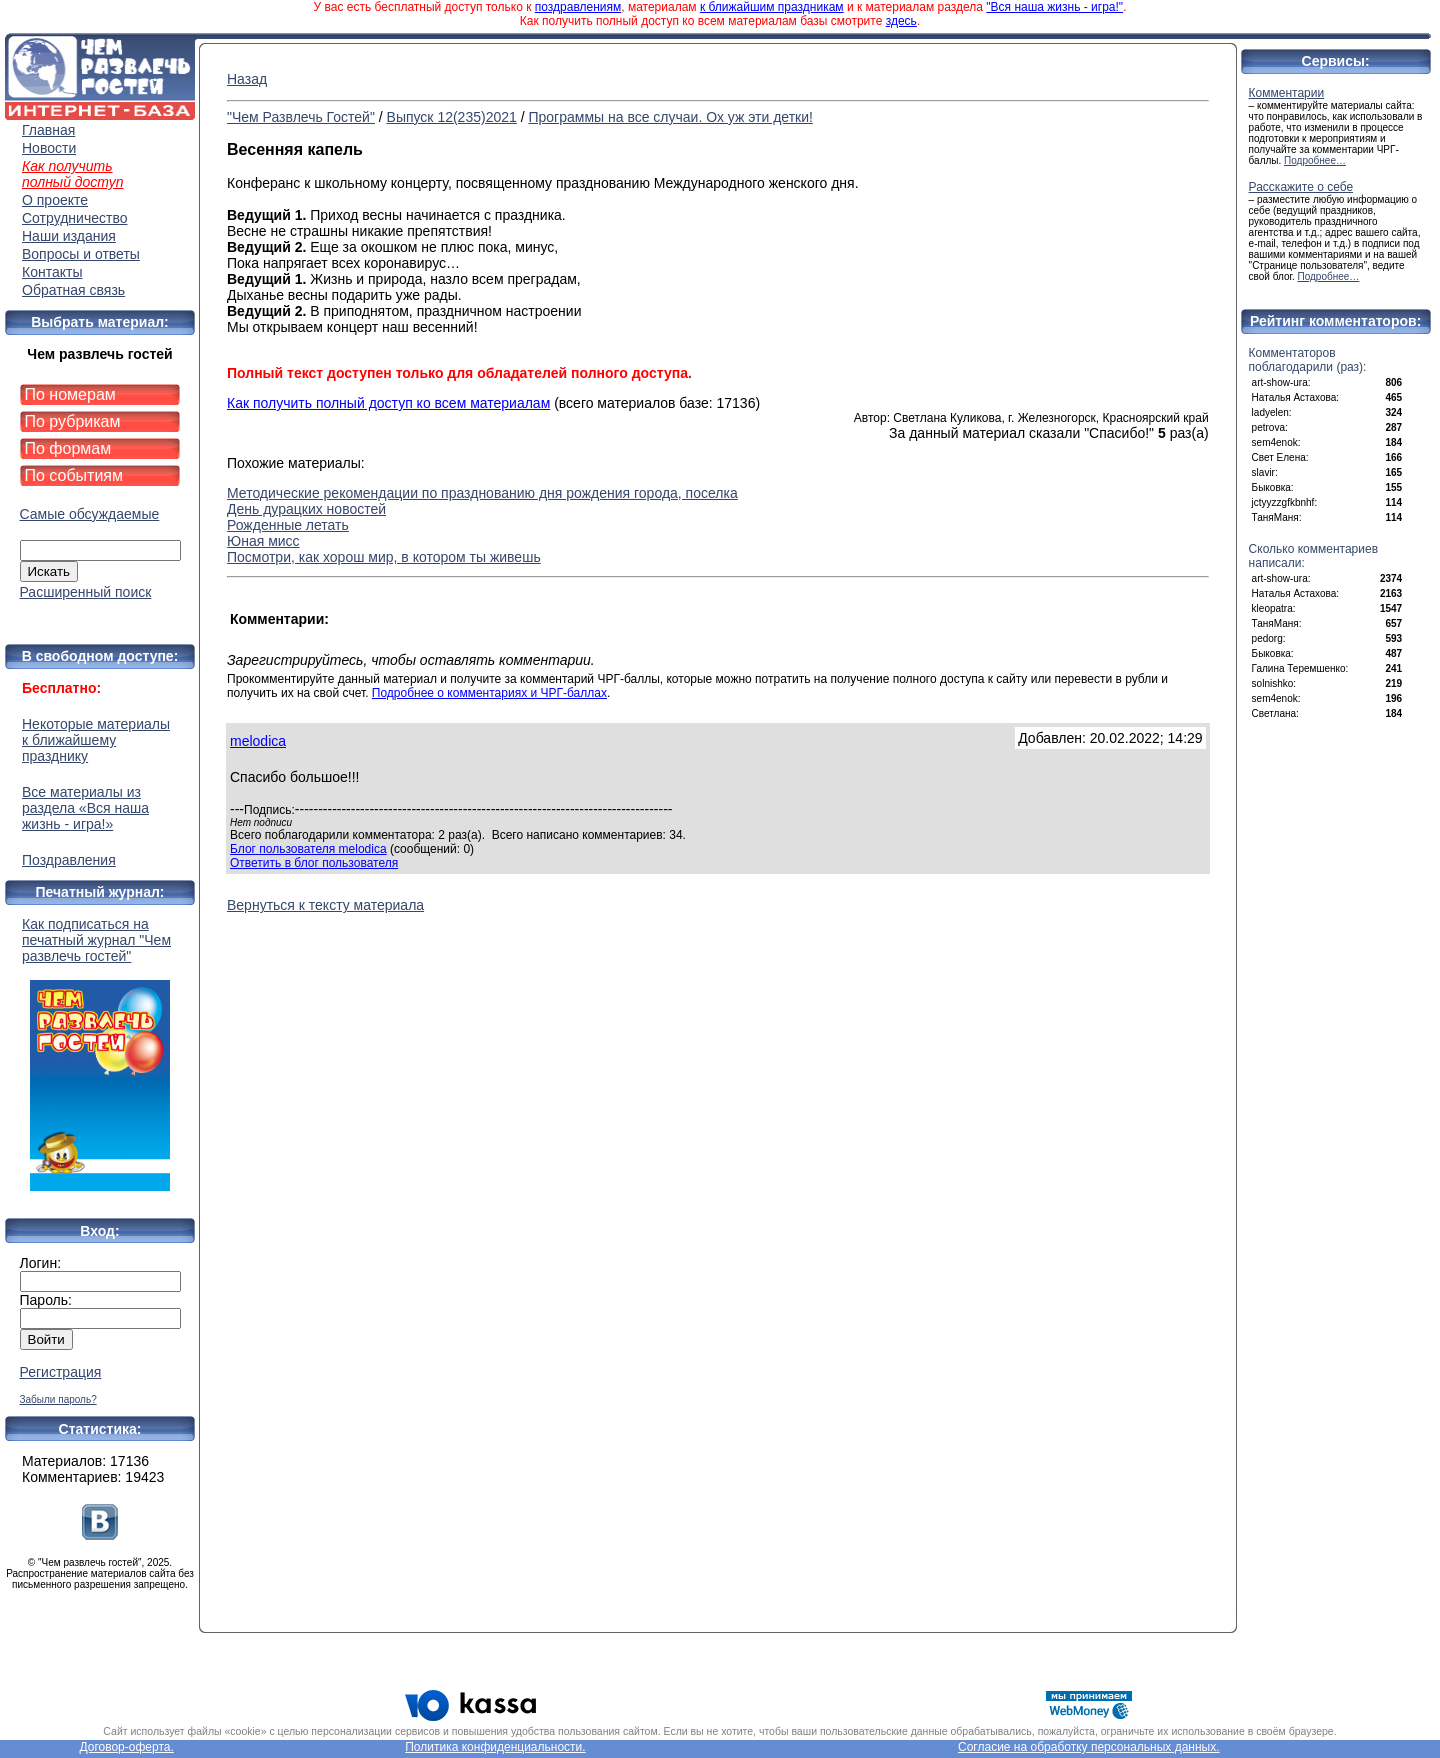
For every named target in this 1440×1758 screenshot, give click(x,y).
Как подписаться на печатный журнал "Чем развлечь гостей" (100, 1053)
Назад (247, 79)
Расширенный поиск (86, 592)
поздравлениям (578, 7)
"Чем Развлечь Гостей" (301, 117)
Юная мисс (263, 541)
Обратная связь (73, 290)
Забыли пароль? (58, 1399)
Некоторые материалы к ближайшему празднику (96, 740)
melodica (258, 741)
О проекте (55, 200)
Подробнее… (1315, 160)
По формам (68, 448)
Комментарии (1287, 93)
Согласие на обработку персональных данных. (1089, 1747)
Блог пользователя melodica (308, 849)
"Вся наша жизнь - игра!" (1054, 7)
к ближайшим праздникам (772, 7)
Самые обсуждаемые (90, 514)
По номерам (70, 394)
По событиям (74, 475)
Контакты (52, 272)
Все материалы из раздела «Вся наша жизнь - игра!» (85, 808)
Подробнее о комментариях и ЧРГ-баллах (489, 693)
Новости (49, 148)
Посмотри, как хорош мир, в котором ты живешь (384, 557)
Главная (48, 130)
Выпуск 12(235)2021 (452, 117)
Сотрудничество (74, 218)
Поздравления (69, 860)
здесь (901, 21)
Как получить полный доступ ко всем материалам (388, 403)
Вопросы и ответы (81, 254)
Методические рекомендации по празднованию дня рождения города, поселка (482, 493)
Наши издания (69, 236)
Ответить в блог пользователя (314, 863)
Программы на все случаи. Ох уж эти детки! (670, 117)
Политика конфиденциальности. (495, 1747)
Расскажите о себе (1301, 187)
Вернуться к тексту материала (325, 905)
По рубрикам (73, 421)
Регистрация (61, 1372)
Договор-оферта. (126, 1747)
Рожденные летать (288, 525)
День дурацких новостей (306, 509)
